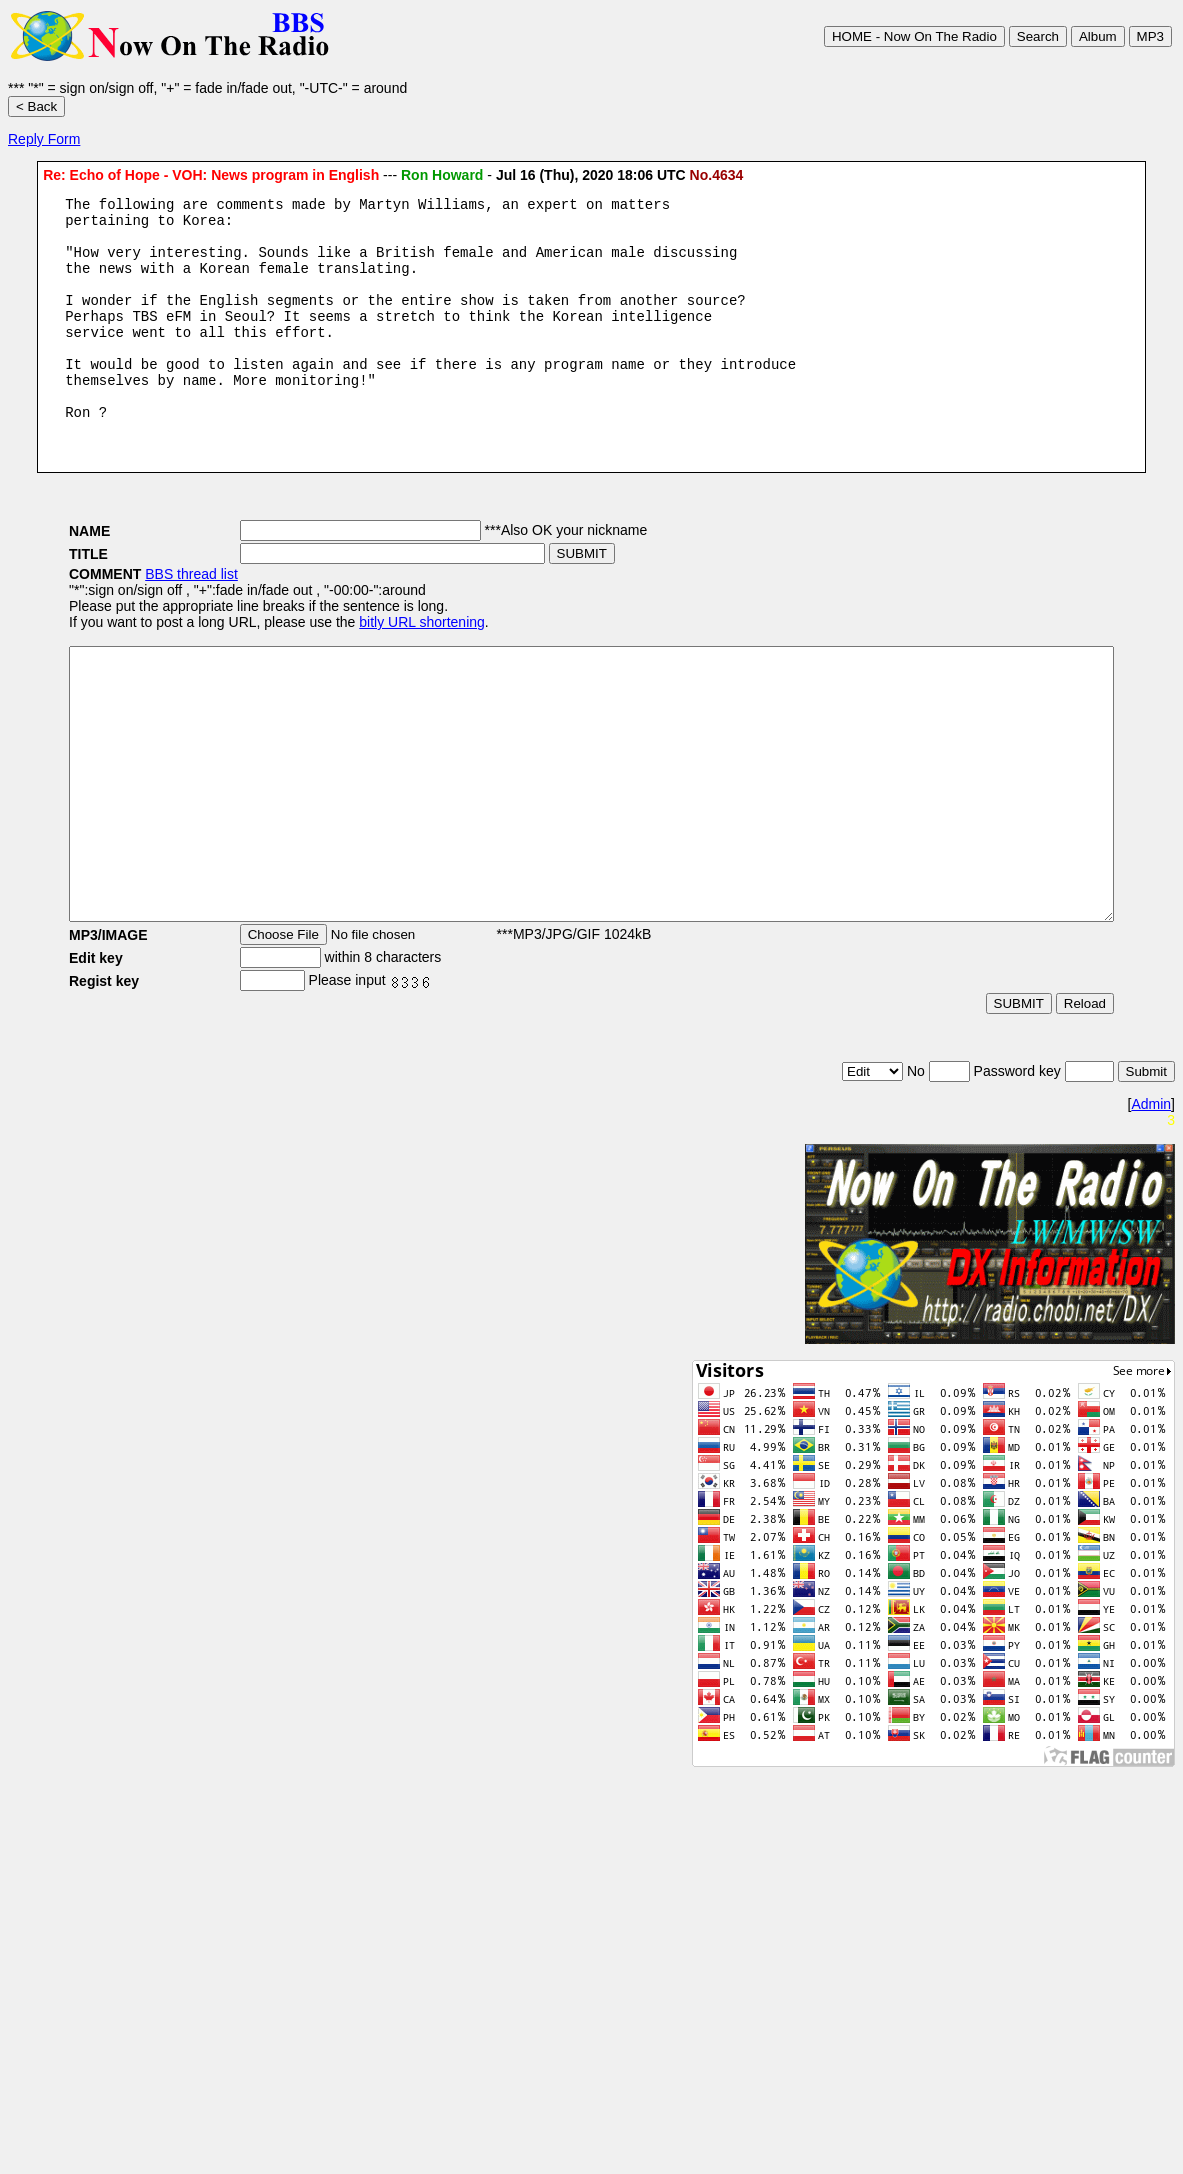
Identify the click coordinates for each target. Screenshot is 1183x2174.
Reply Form (44, 139)
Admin (1151, 1200)
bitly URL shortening (362, 664)
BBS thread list (131, 616)
